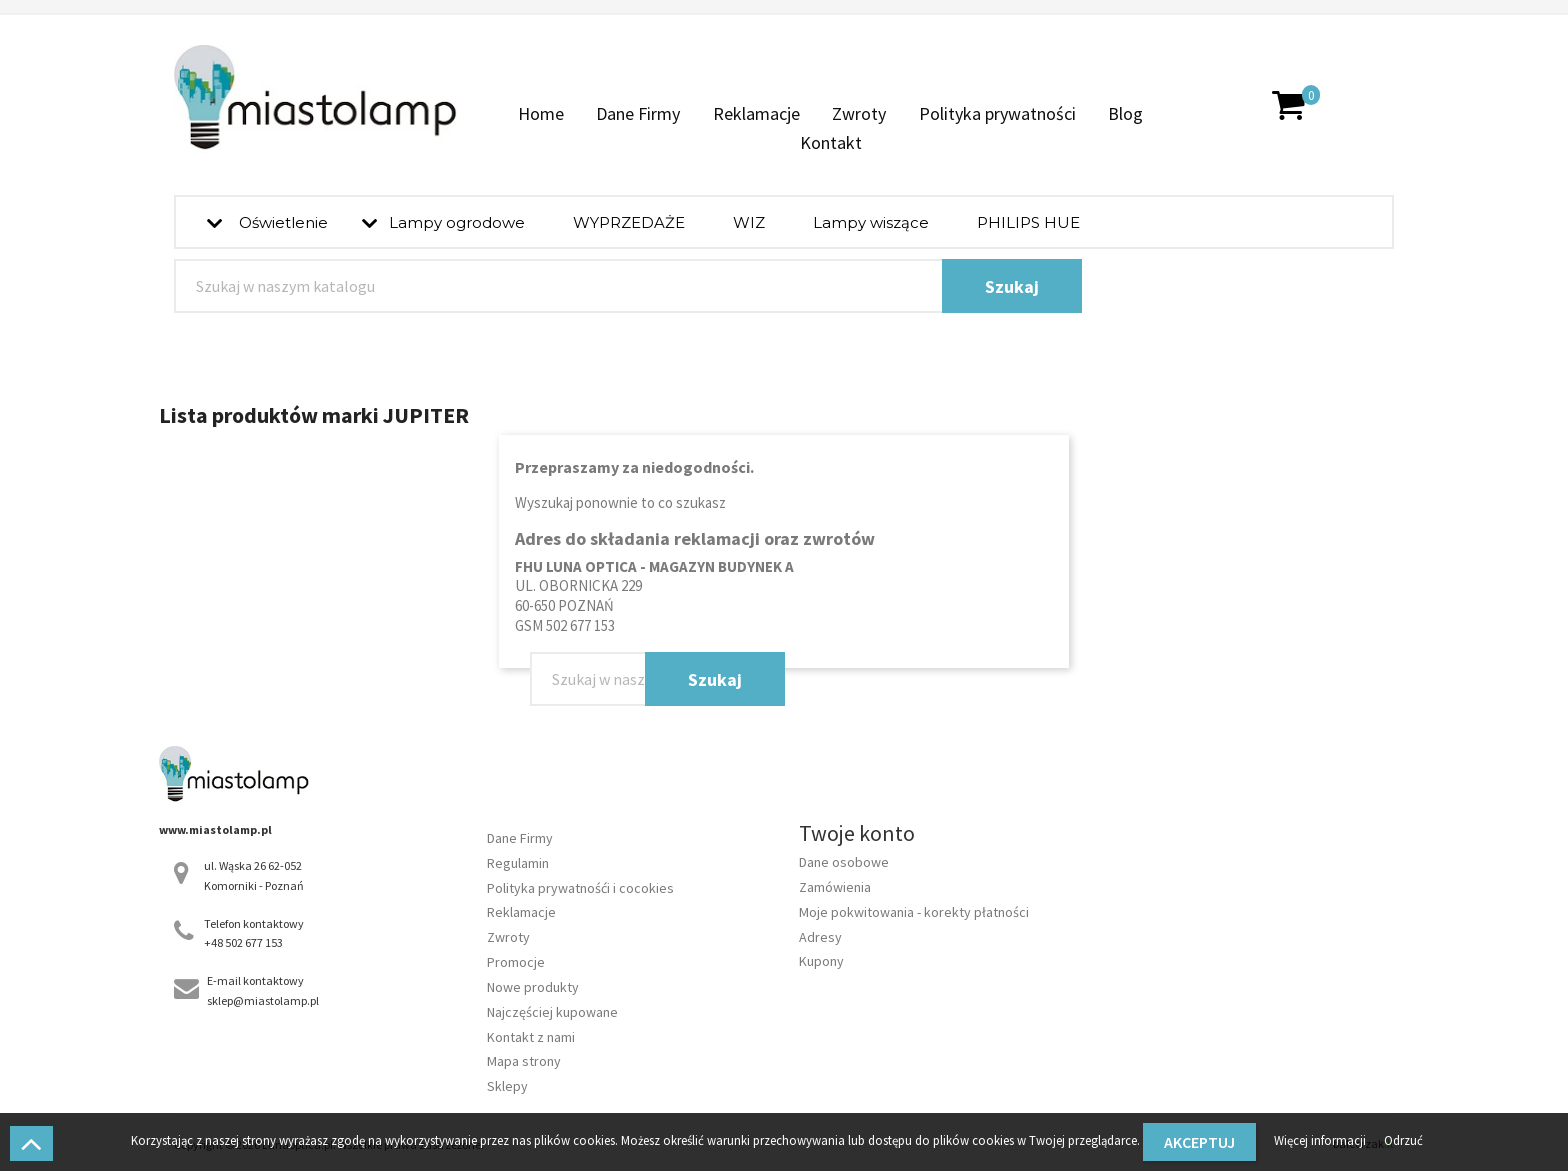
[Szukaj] (628, 286)
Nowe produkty (533, 987)
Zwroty (859, 113)
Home (541, 113)
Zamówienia (835, 887)
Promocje (516, 962)
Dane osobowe (844, 862)
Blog (1125, 113)
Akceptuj (1199, 1142)
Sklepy (507, 1086)
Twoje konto (857, 833)
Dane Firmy (638, 113)
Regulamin (518, 863)
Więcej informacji (1321, 1140)
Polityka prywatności (997, 113)
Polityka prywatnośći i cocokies (580, 888)
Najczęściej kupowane (552, 1012)
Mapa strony (524, 1061)
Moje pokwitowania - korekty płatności (914, 912)
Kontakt (831, 142)
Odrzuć (1403, 1140)
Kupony (821, 961)
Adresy (820, 937)
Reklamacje (756, 113)
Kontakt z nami (531, 1037)
